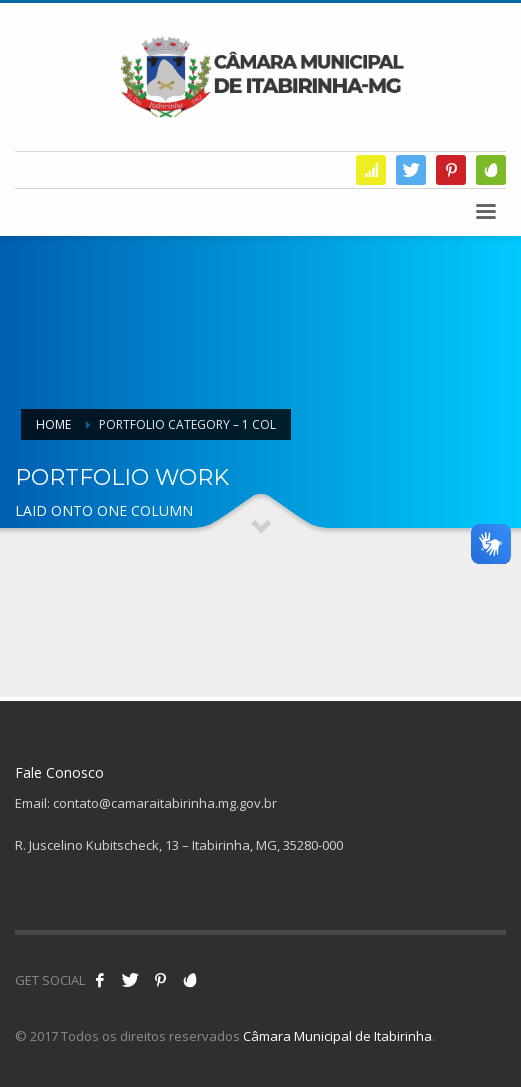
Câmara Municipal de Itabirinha (337, 1036)
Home (53, 424)
